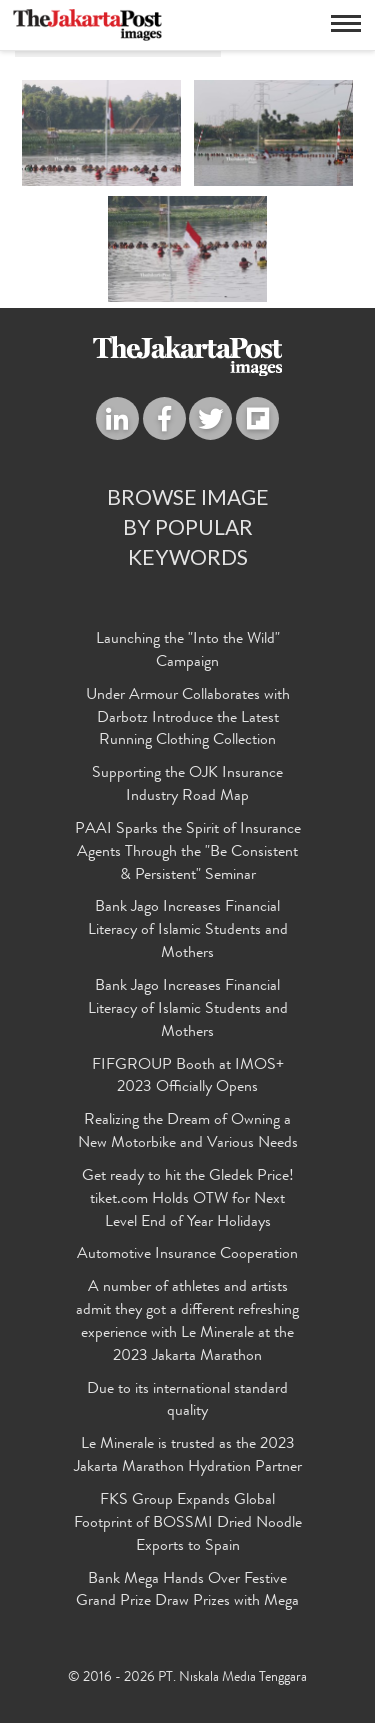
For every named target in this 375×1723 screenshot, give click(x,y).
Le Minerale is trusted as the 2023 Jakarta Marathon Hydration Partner (188, 1456)
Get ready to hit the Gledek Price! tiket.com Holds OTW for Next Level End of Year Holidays (188, 1200)
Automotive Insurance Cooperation (187, 1255)
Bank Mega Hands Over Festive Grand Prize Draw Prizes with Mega (187, 1591)
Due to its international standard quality (187, 1401)
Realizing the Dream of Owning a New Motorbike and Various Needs (188, 1132)
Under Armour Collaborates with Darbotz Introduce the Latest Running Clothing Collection (188, 719)
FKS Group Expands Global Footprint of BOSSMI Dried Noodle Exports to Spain (188, 1524)
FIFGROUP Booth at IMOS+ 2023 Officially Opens (188, 1077)
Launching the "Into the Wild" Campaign (188, 651)
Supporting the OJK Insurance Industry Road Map (187, 785)
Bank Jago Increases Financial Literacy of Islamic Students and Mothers (188, 931)
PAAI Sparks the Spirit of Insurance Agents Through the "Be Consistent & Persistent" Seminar (188, 853)
